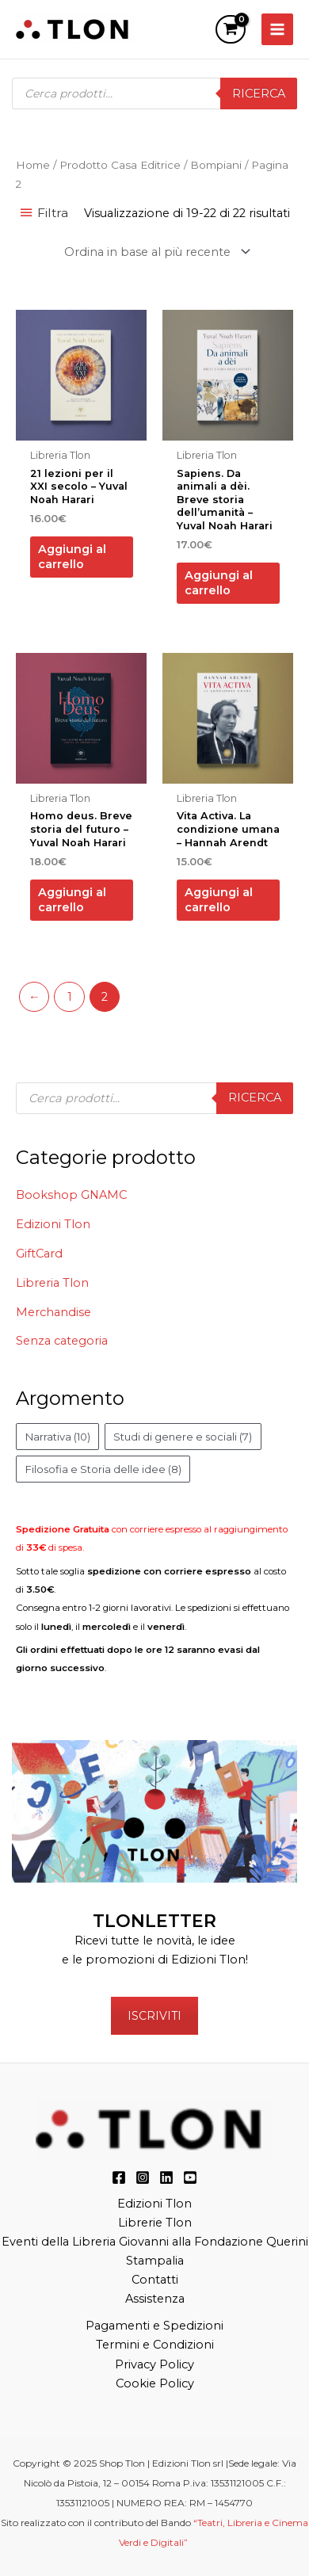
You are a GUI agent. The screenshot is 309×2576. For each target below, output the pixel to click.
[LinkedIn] (166, 2177)
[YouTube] (190, 2177)
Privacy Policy (154, 2364)
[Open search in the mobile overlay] (154, 93)
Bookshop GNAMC (71, 1195)
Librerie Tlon (155, 2222)
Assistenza (155, 2299)
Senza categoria (62, 1341)
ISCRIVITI (154, 2016)
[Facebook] (119, 2177)
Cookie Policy (155, 2383)
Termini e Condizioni (155, 2344)
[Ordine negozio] (154, 252)
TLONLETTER (154, 1920)
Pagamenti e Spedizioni (154, 2325)
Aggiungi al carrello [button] (72, 556)
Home (33, 164)
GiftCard (39, 1253)
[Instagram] (142, 2177)
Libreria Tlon (52, 1283)
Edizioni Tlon (53, 1224)
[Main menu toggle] (277, 29)
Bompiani (216, 164)
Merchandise (53, 1312)
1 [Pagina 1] (69, 997)
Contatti (155, 2280)
